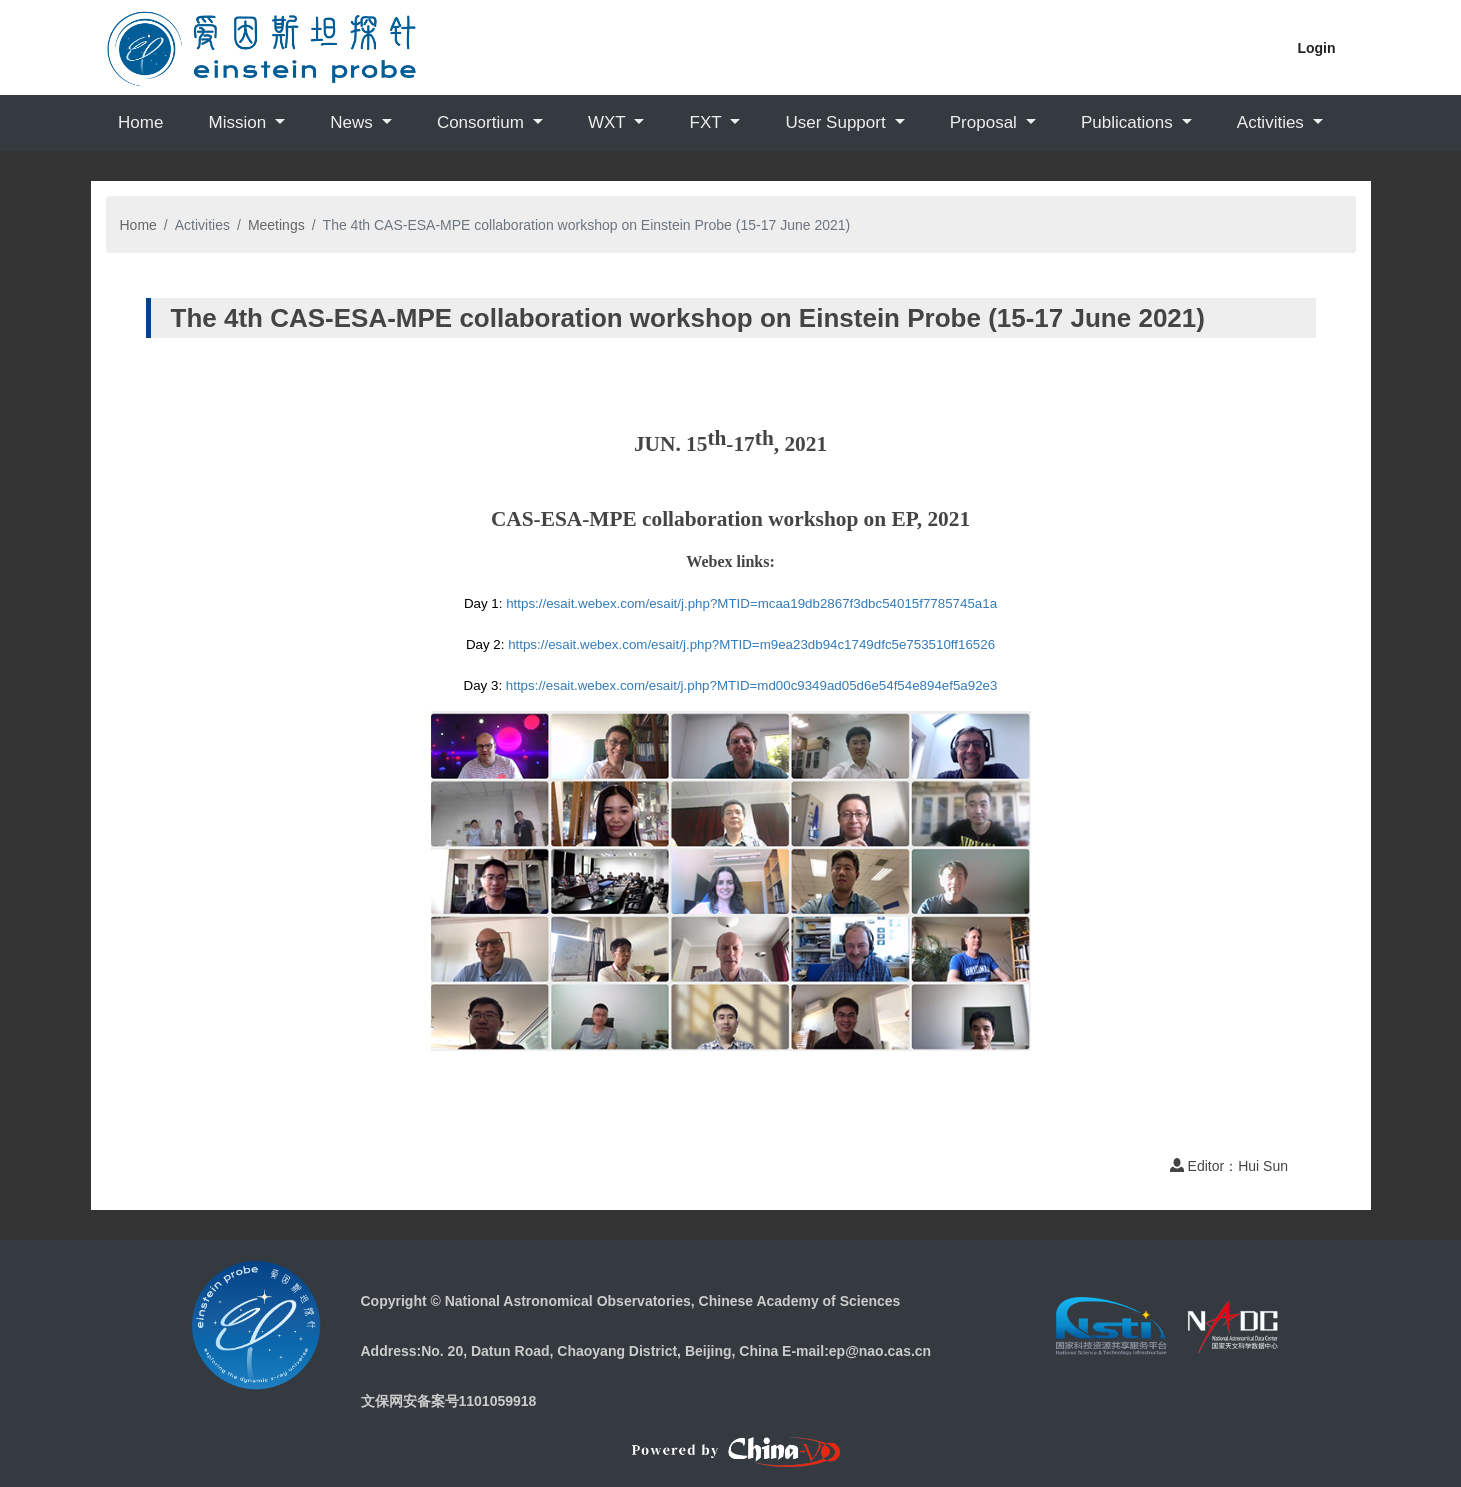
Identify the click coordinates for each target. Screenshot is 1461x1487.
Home (140, 122)
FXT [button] (708, 122)
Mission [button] (239, 122)
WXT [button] (609, 122)
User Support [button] (837, 122)
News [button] (353, 122)
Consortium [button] (483, 122)
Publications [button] (1129, 122)
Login (1316, 48)
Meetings (276, 225)
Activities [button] (1273, 122)
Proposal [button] (986, 122)
